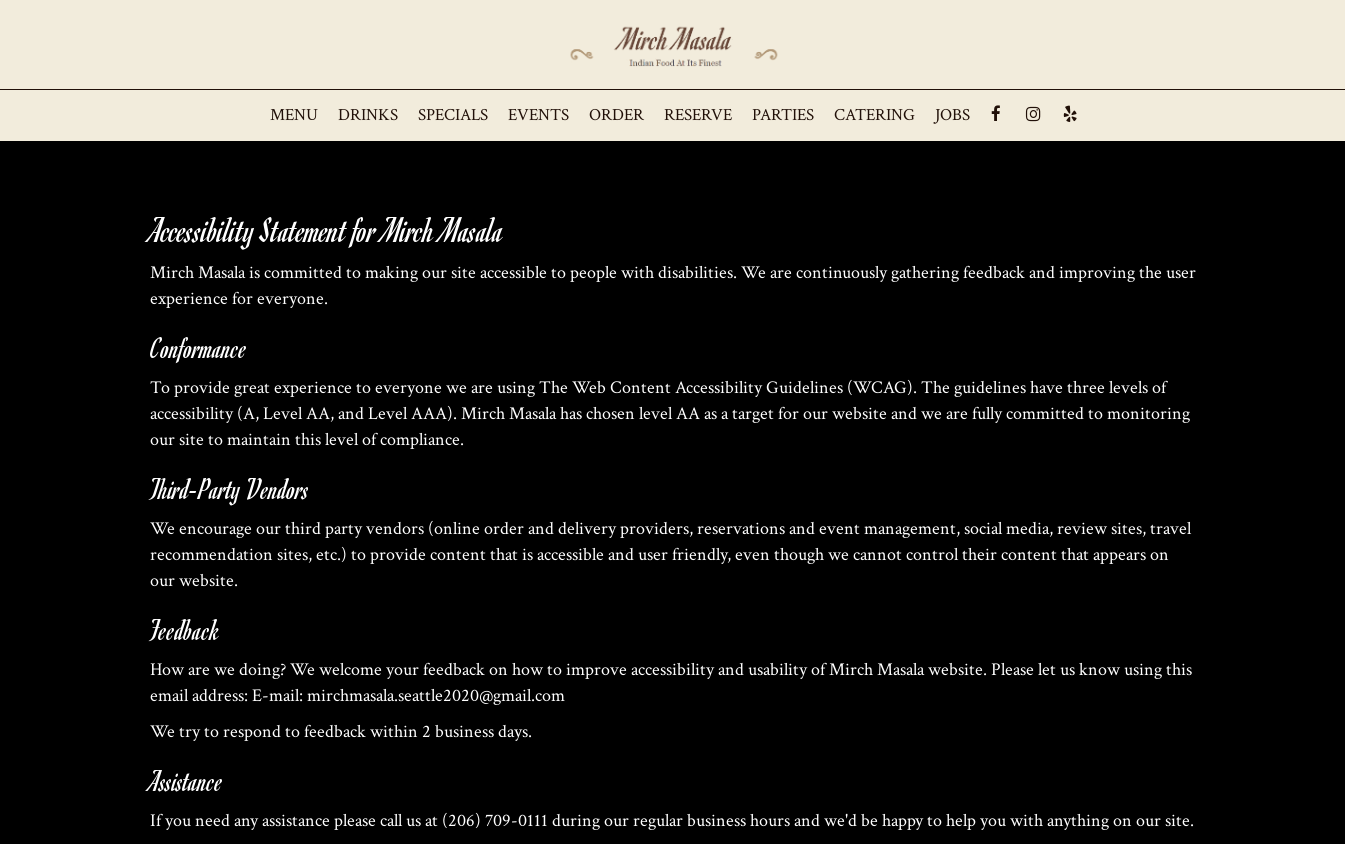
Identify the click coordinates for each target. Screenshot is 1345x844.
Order (616, 115)
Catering (874, 115)
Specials (453, 115)
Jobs (952, 115)
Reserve (698, 115)
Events (538, 115)
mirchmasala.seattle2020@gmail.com (436, 695)
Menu (294, 115)
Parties (783, 115)
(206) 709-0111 (495, 820)
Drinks (368, 115)
